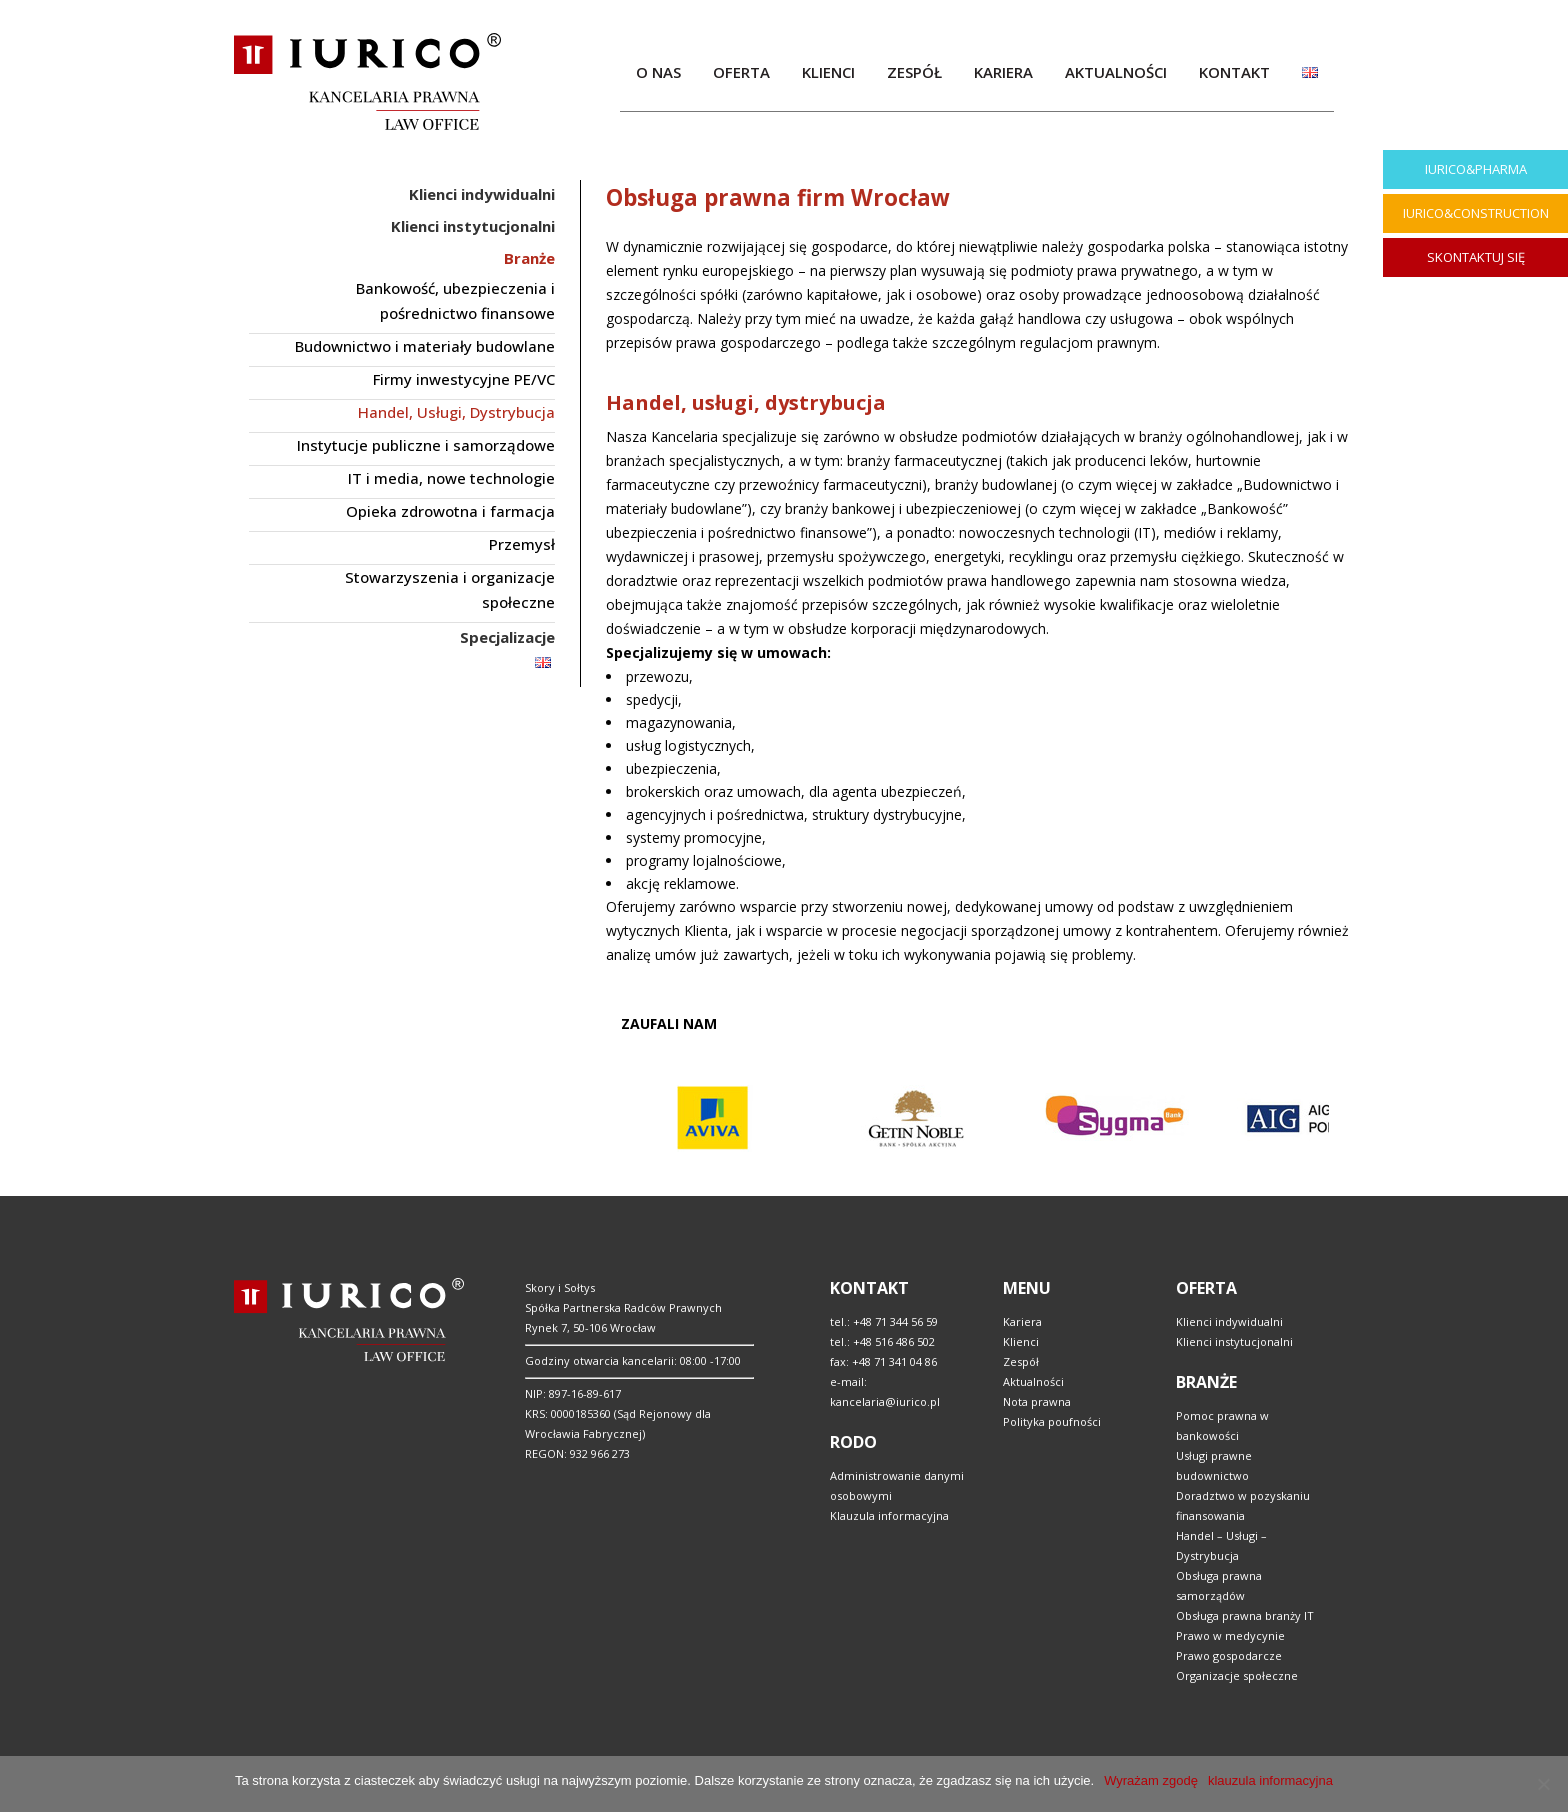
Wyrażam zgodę (1151, 1780)
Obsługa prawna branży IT (1245, 1615)
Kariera (1022, 1321)
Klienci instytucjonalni (1234, 1341)
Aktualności (1033, 1381)
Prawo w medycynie (1230, 1635)
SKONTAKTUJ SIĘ (1476, 257)
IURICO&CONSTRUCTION (1476, 213)
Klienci (1021, 1341)
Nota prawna (1037, 1401)
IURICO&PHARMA (1476, 169)
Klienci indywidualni (1229, 1321)
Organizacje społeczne (1237, 1675)
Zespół (1021, 1361)
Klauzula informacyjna (889, 1515)
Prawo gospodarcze (1229, 1655)
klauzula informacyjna (1270, 1780)
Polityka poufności (1052, 1421)
